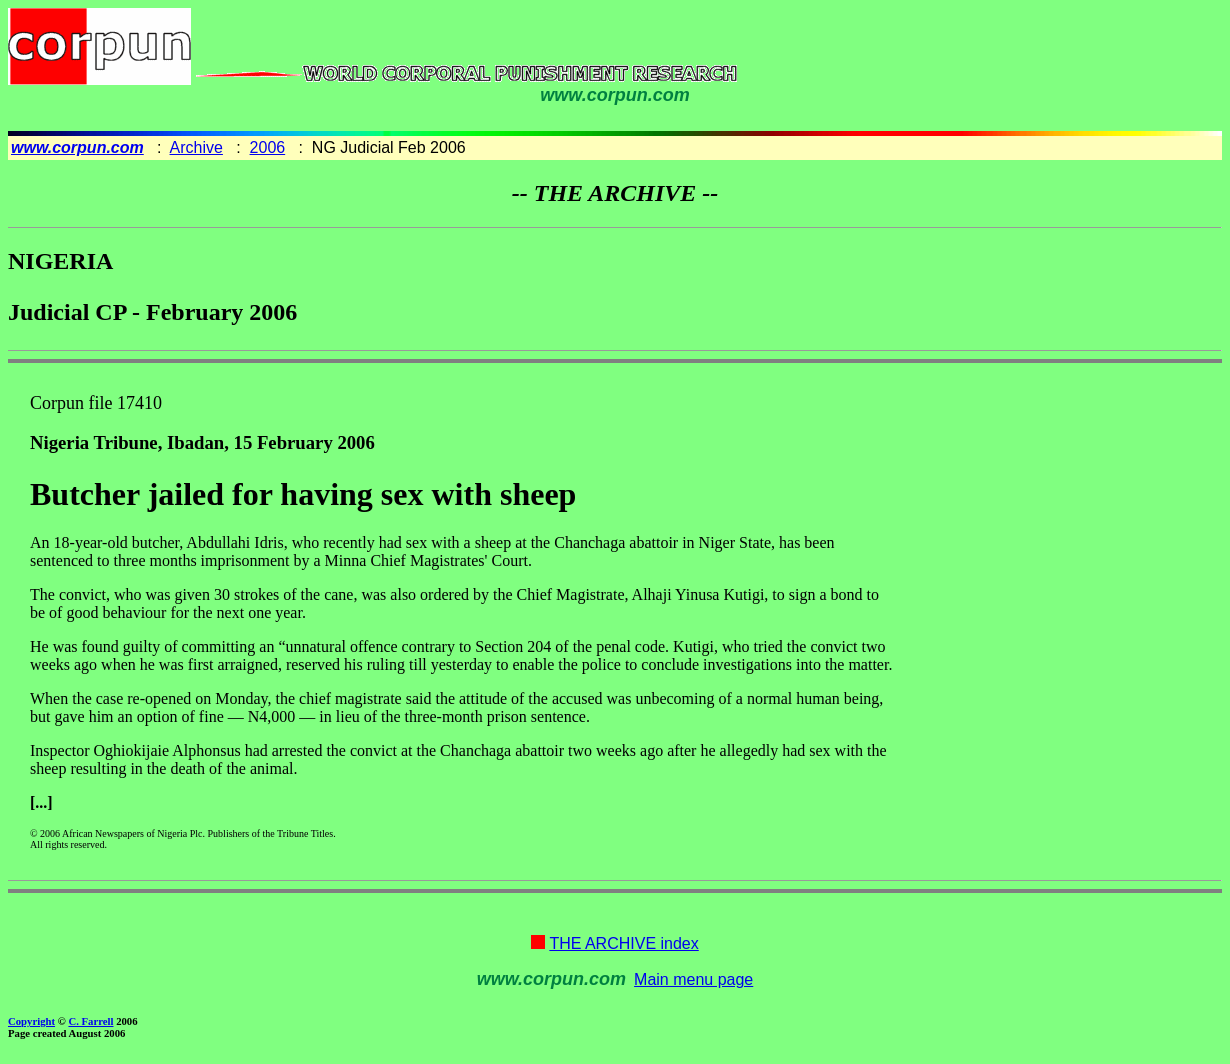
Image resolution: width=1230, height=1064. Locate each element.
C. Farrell (90, 1021)
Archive (196, 147)
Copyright (31, 1021)
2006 (268, 147)
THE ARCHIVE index (623, 943)
